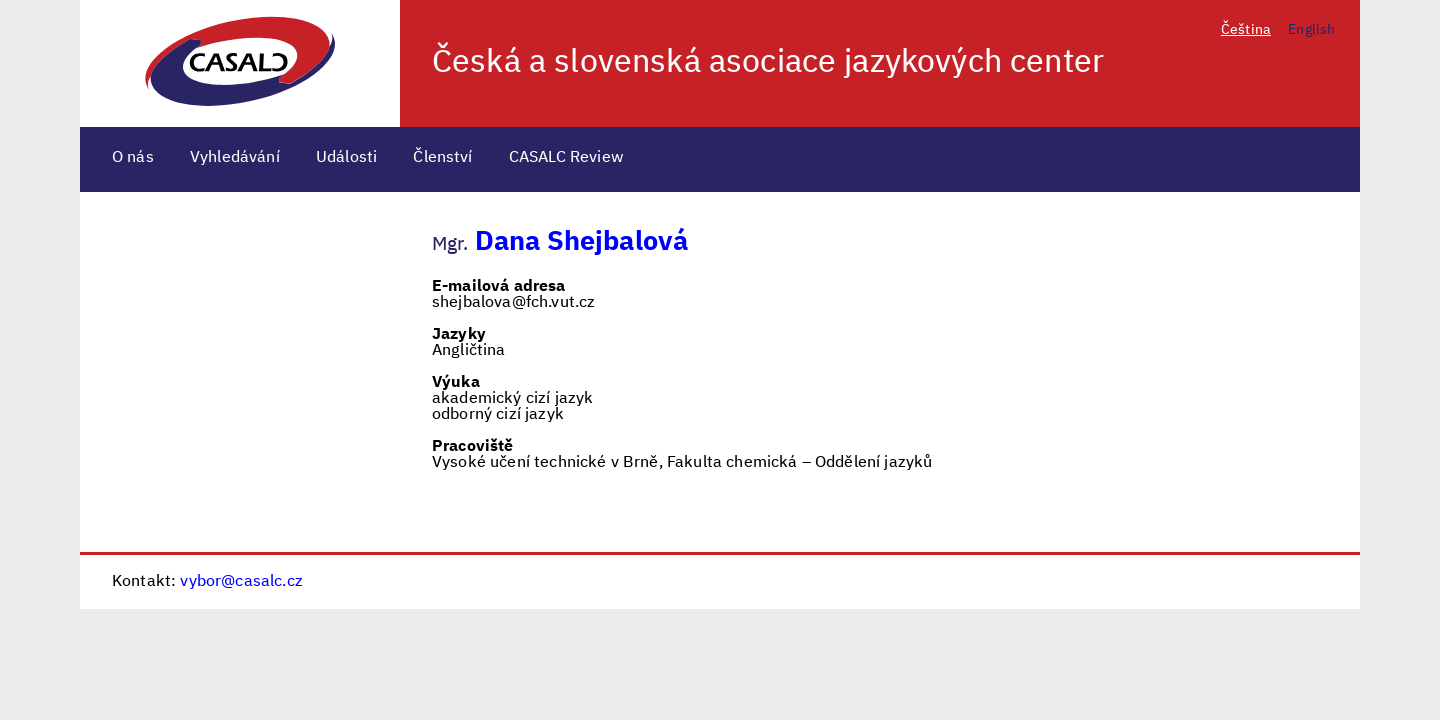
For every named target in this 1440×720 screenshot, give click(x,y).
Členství (442, 158)
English (1311, 30)
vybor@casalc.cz (241, 582)
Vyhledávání (235, 158)
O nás (133, 158)
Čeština (1246, 30)
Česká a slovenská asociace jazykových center (768, 63)
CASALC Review (566, 158)
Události (346, 158)
